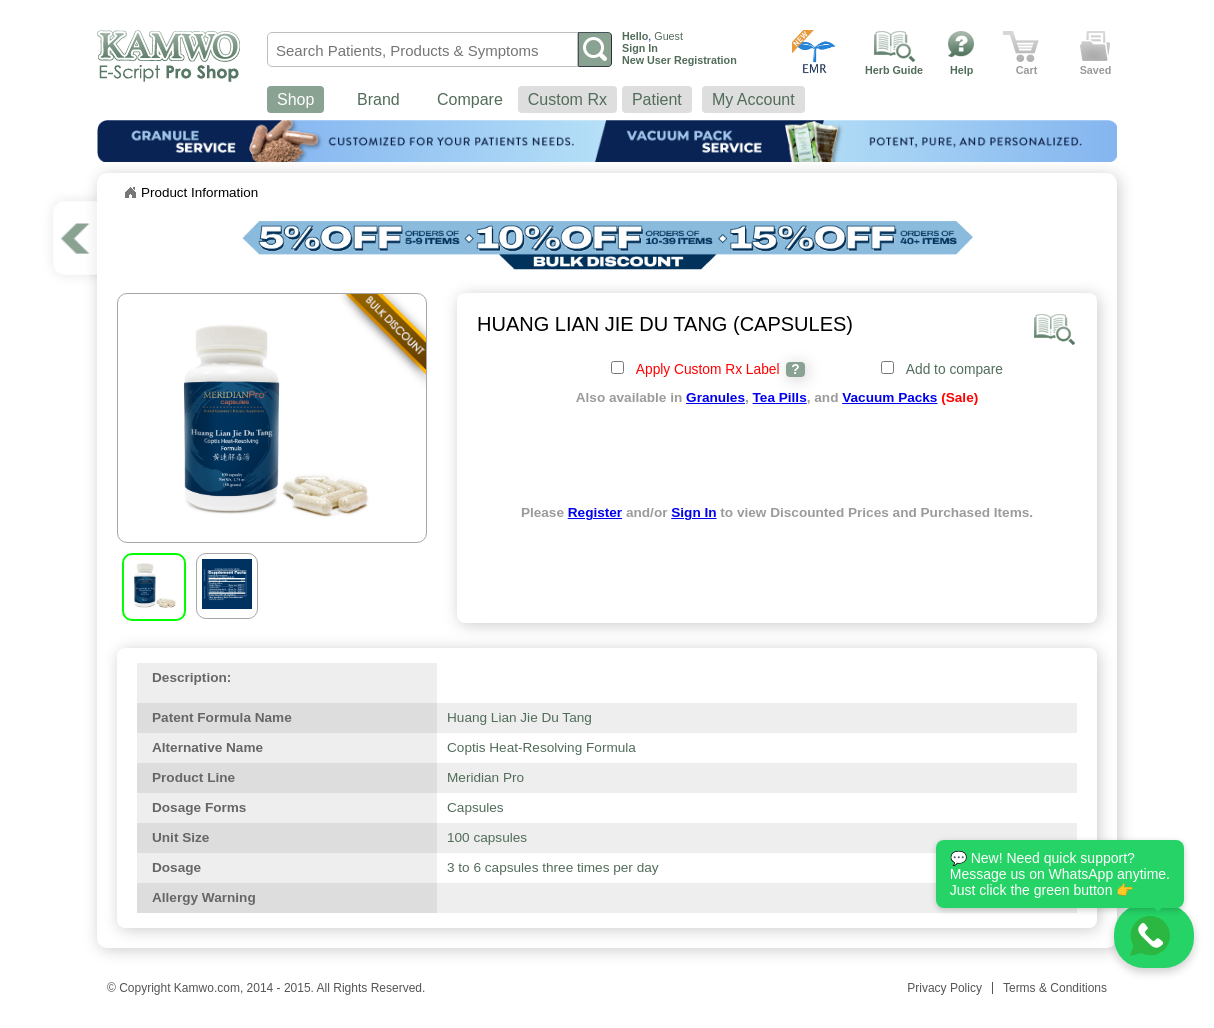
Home (130, 193)
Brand (378, 99)
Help (961, 70)
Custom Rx (567, 99)
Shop (295, 99)
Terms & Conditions (1055, 988)
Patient (657, 99)
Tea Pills (780, 397)
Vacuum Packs (889, 397)
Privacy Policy (944, 988)
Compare (470, 99)
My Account (753, 99)
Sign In (693, 512)
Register (595, 512)
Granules (715, 397)
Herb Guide (894, 70)
